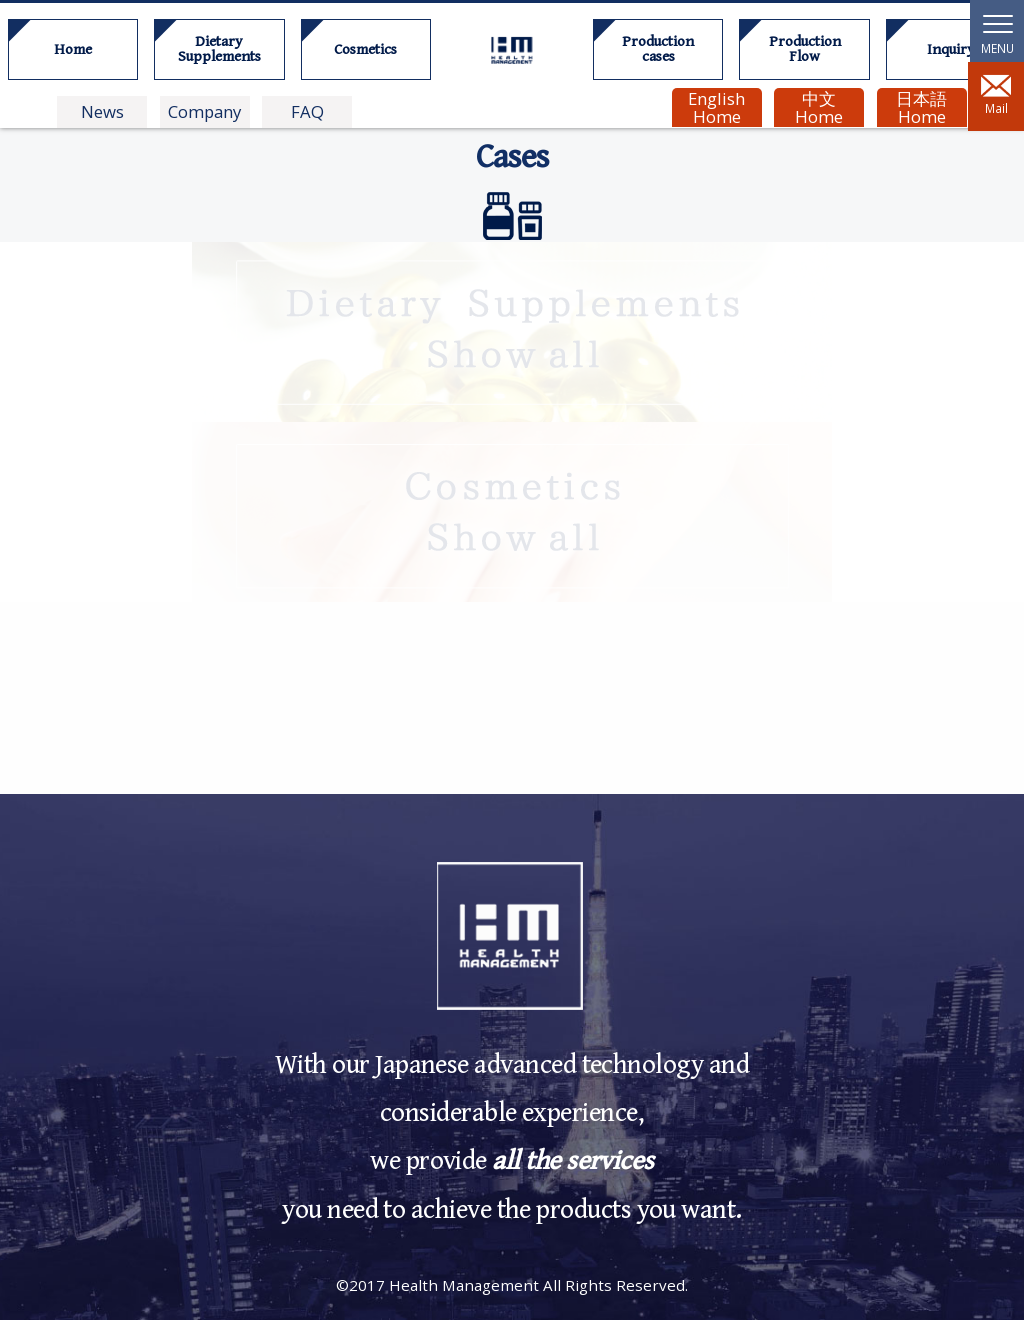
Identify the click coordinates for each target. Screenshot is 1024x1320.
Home (73, 49)
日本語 (921, 107)
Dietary (219, 49)
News (102, 111)
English (717, 107)
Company (204, 111)
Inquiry (951, 49)
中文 (819, 107)
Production (658, 49)
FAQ (307, 111)
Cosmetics (365, 49)
